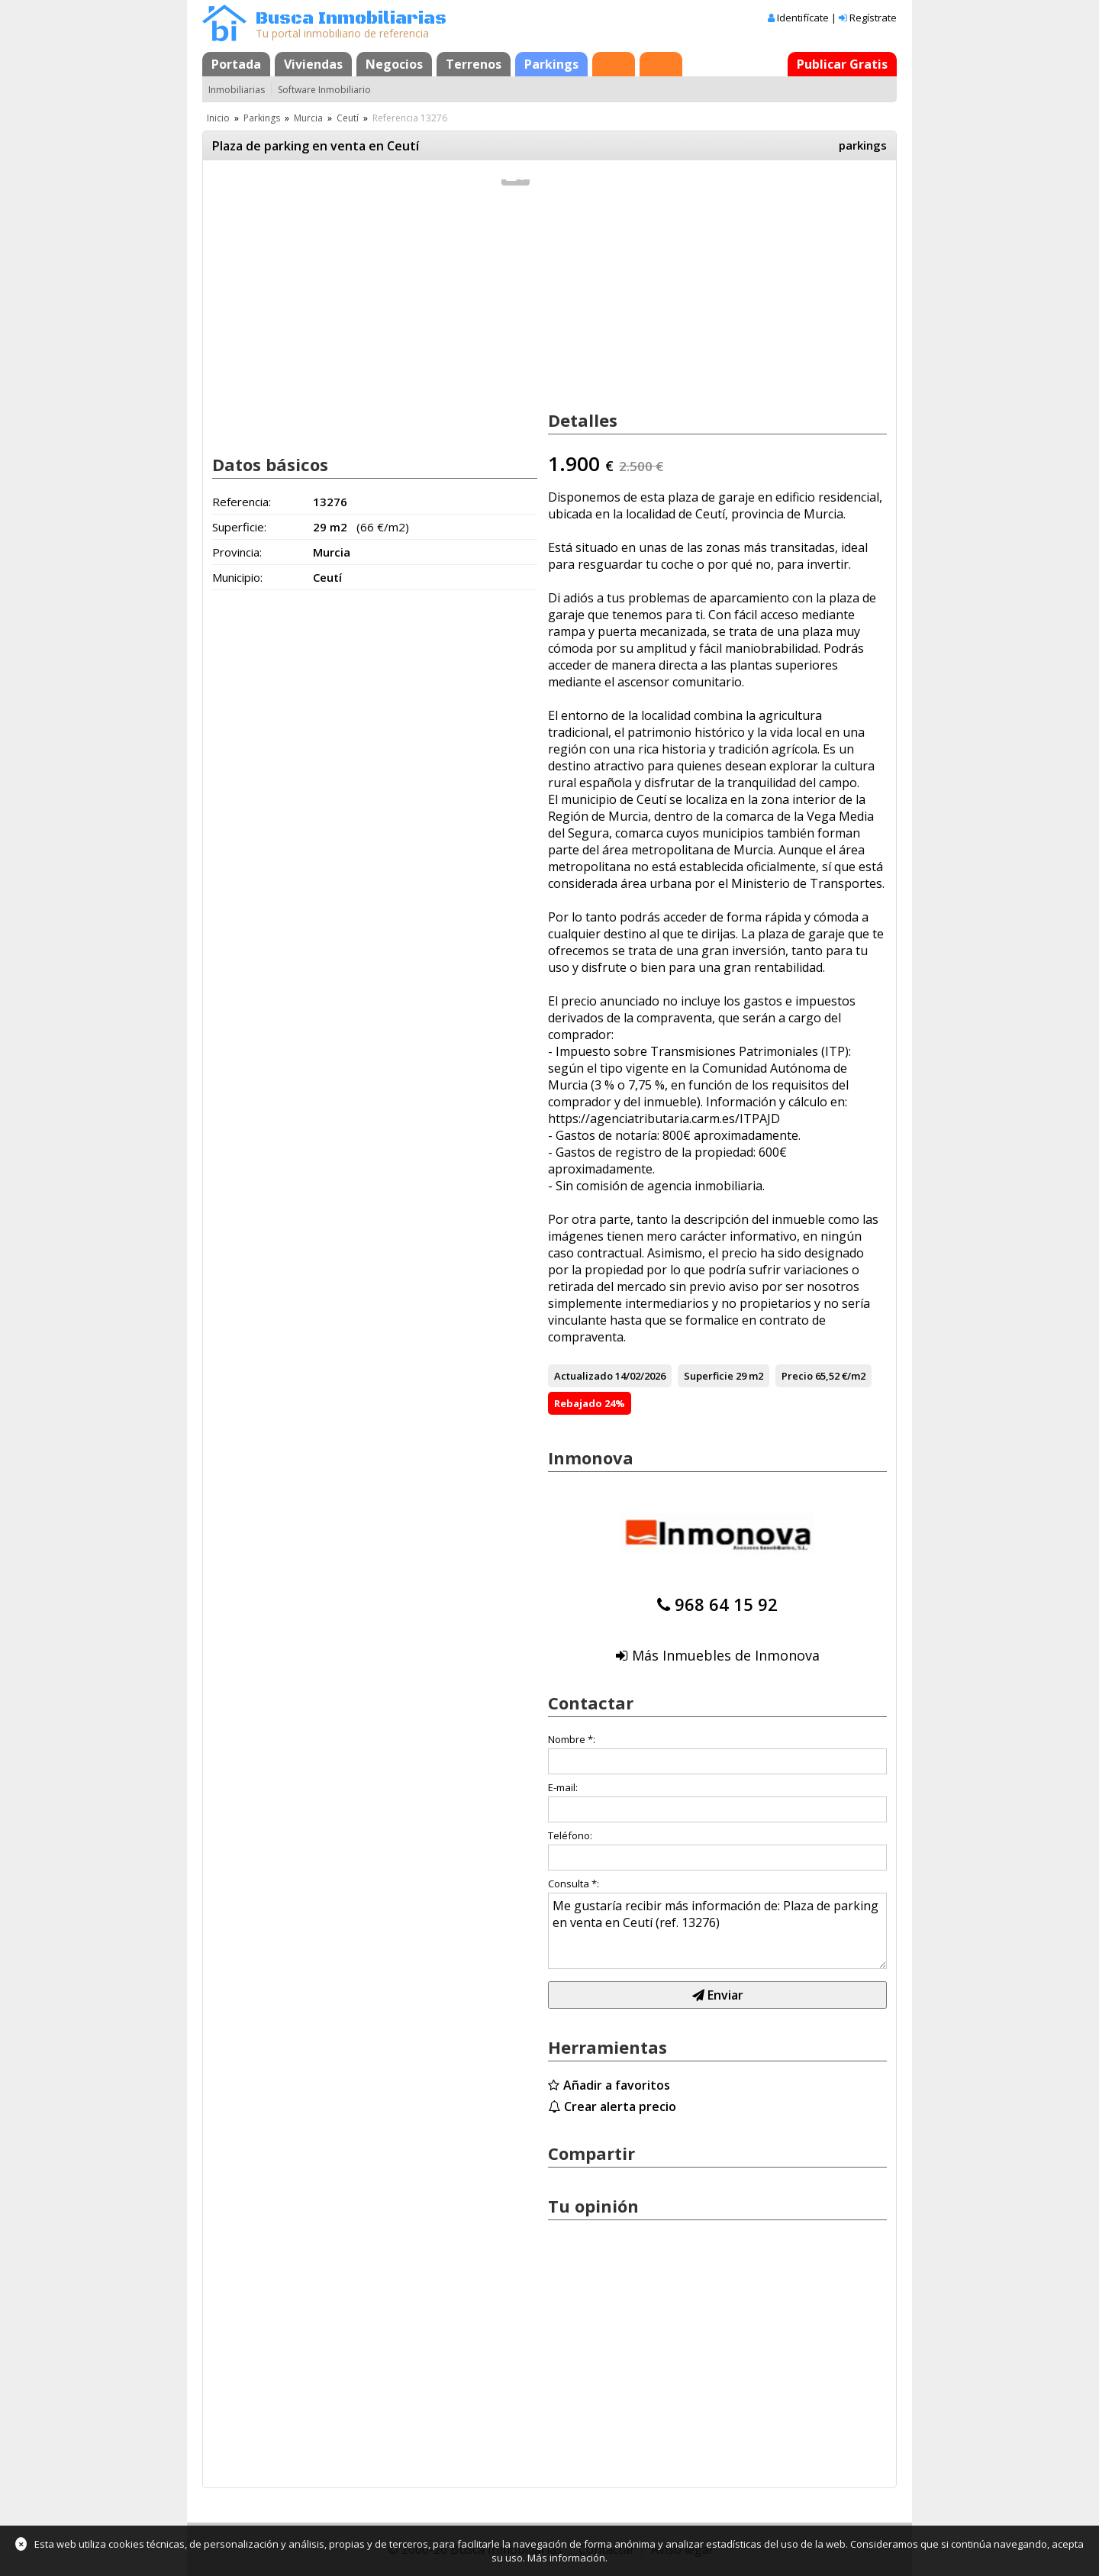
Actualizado (583, 1376)
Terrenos (473, 64)
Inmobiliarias (236, 89)
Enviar (717, 1995)
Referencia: (241, 501)
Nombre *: (571, 1739)
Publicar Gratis (842, 64)
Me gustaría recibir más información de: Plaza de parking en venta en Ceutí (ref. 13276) (717, 1931)
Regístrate (873, 17)
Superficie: (239, 526)
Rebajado (578, 1403)
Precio (797, 1376)
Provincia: (237, 552)
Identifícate (803, 17)
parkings (863, 145)
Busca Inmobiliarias (351, 19)
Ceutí (348, 117)
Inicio (218, 117)
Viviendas (313, 64)
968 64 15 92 (726, 1604)
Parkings (551, 64)
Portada (236, 64)
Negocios (394, 64)
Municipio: (237, 577)
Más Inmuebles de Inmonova (726, 1655)
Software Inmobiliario (324, 89)
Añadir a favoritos (616, 2085)
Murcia (308, 117)
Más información (566, 2558)
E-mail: (563, 1787)
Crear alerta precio (620, 2106)
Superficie (708, 1376)
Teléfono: (570, 1835)
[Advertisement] (374, 319)
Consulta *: (573, 1883)
